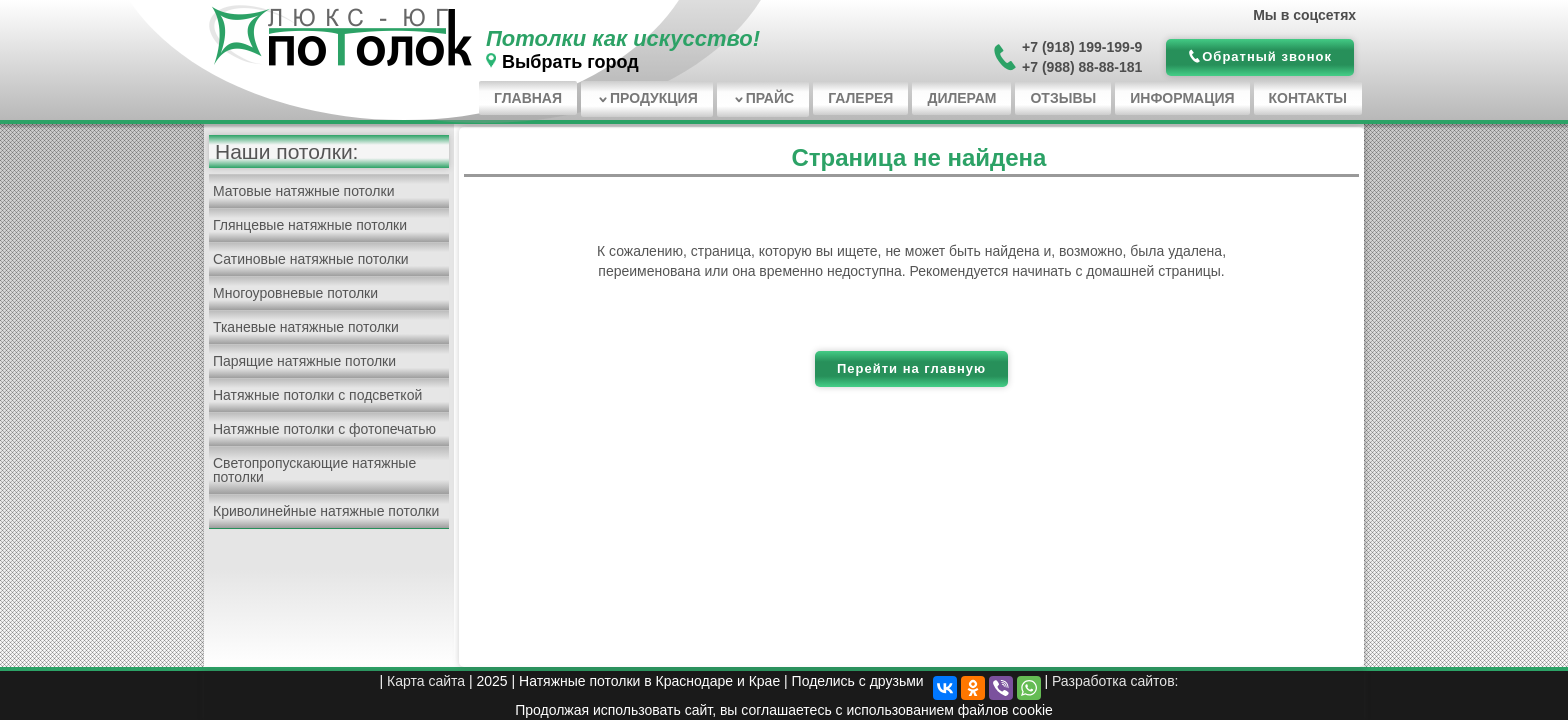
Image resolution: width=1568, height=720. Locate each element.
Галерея (860, 98)
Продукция (654, 98)
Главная (528, 98)
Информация (1182, 98)
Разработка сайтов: (1115, 681)
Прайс (770, 98)
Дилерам (961, 98)
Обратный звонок (1267, 56)
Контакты (1308, 98)
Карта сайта (426, 681)
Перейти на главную (911, 368)
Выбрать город (570, 62)
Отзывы (1063, 98)
